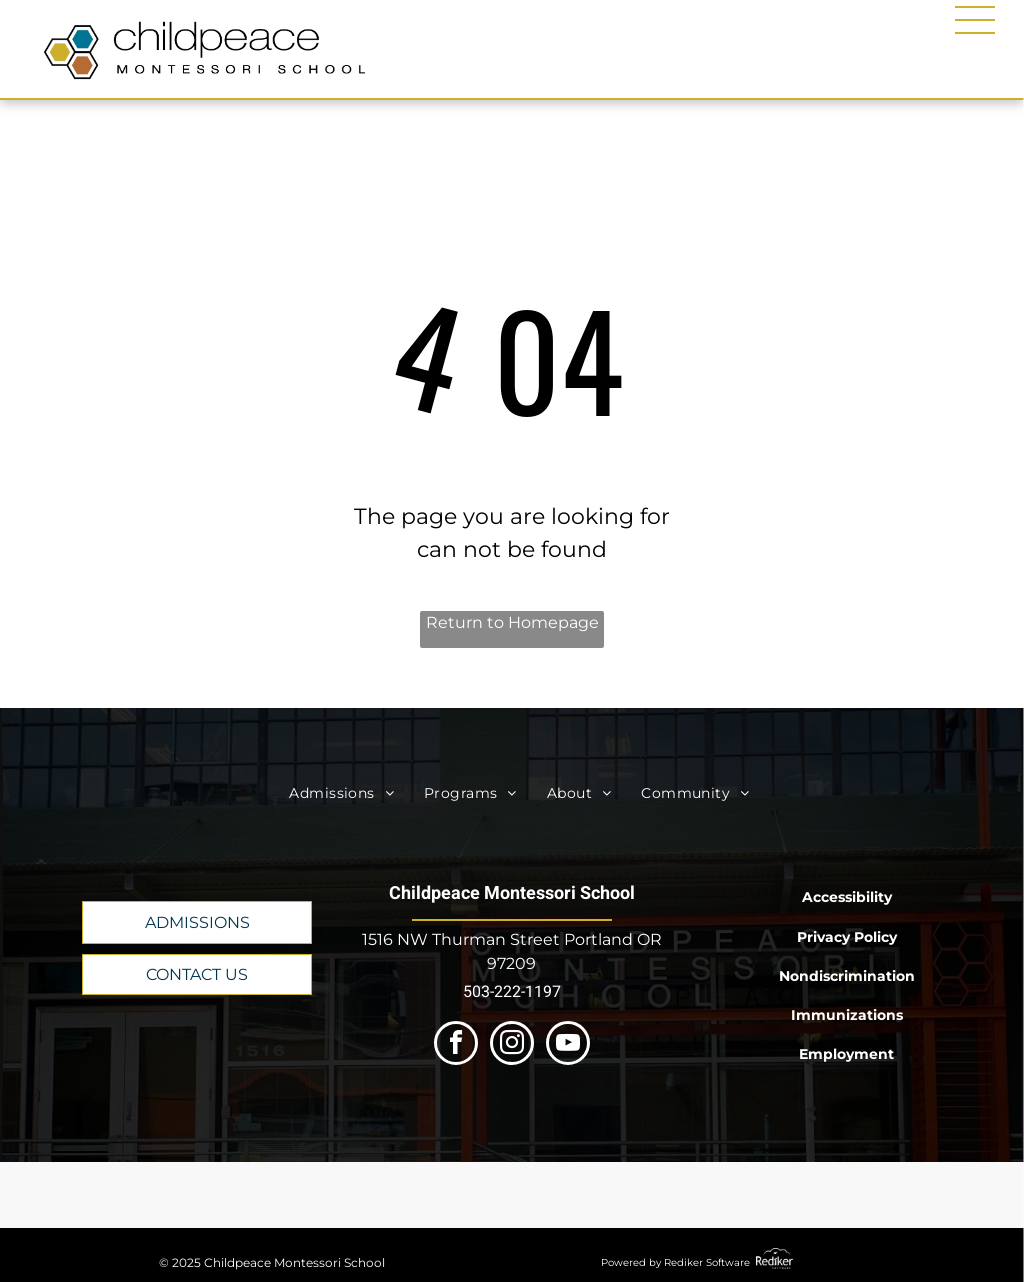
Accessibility (847, 897)
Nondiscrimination (847, 976)
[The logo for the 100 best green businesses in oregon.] (790, 1195)
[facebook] (456, 1045)
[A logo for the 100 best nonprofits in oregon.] (651, 1195)
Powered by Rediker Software (675, 1262)
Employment (846, 1054)
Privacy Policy (847, 937)
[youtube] (568, 1045)
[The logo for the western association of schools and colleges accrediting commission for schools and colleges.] (511, 1195)
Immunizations (847, 1015)
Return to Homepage (512, 622)
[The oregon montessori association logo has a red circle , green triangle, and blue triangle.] (372, 1195)
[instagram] (512, 1045)
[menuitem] (341, 793)
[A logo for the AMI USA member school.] (233, 1195)
